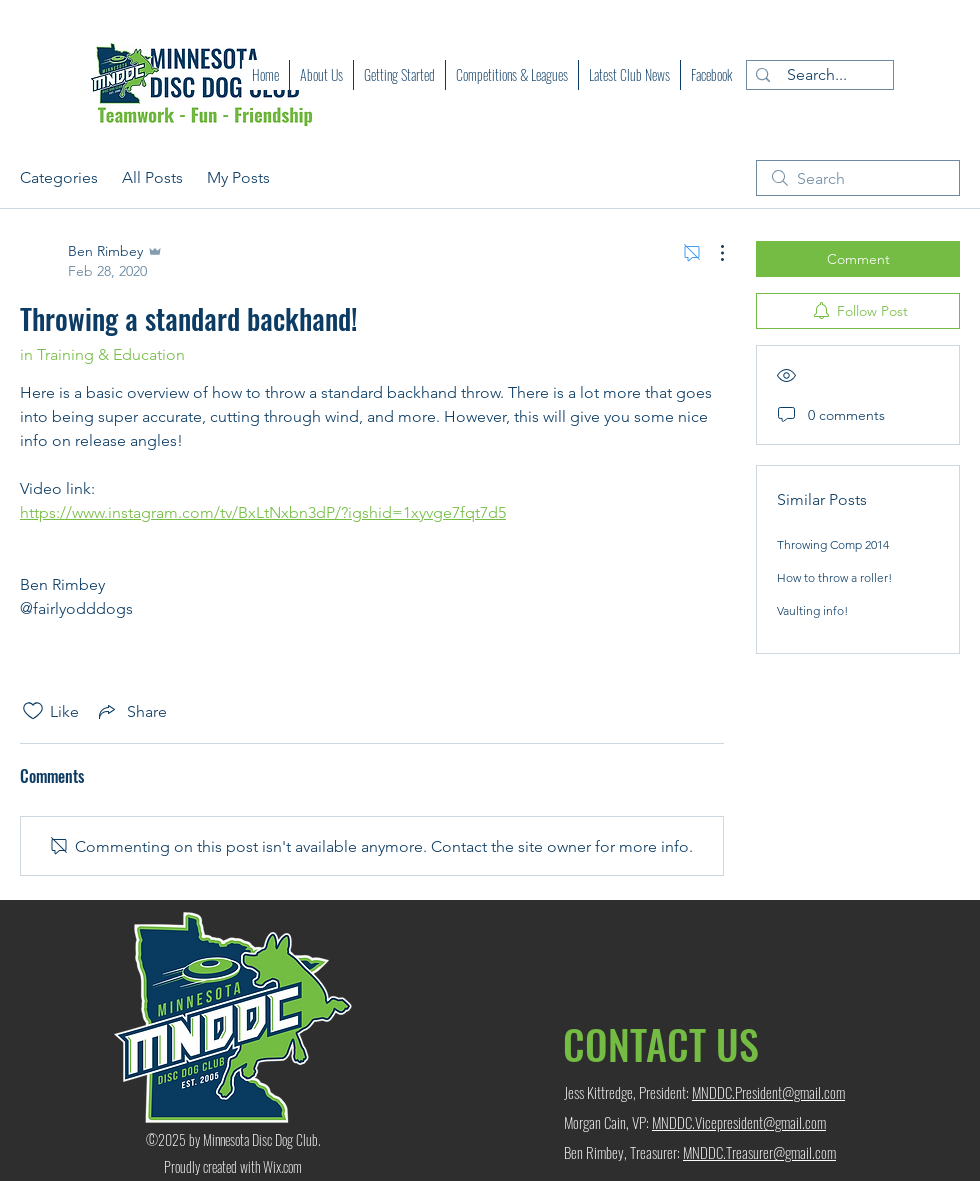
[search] (858, 178)
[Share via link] (131, 711)
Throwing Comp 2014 (833, 544)
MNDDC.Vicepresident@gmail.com (739, 1122)
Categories (59, 177)
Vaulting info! (812, 610)
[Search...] (816, 75)
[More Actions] (712, 253)
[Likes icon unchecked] (33, 711)
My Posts (238, 177)
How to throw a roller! (834, 577)
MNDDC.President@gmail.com (768, 1092)
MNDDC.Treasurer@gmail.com (759, 1152)
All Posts (152, 177)
